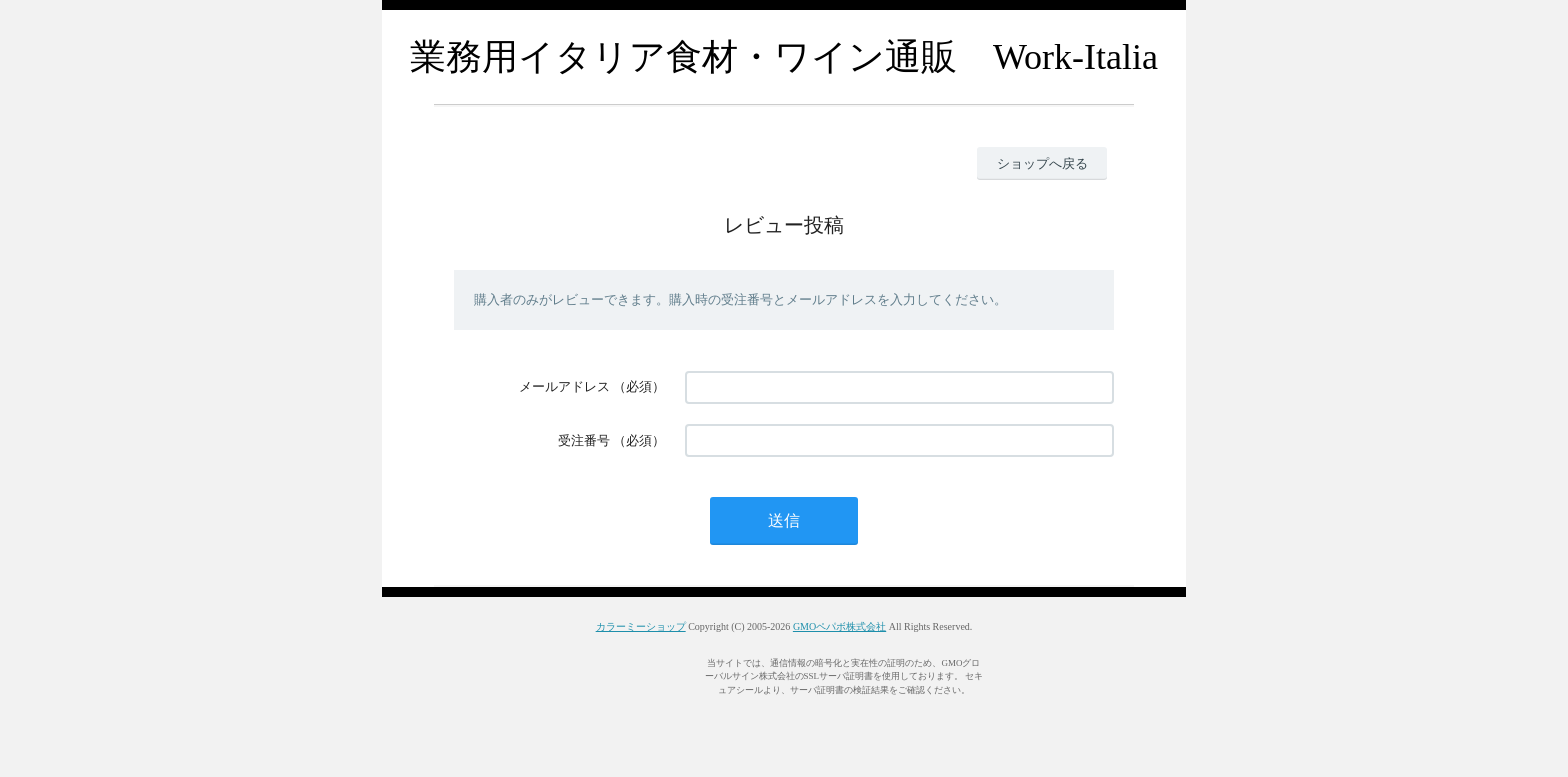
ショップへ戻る (1042, 163)
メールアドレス (564, 386)
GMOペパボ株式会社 (839, 626)
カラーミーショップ (641, 626)
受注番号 (584, 440)
